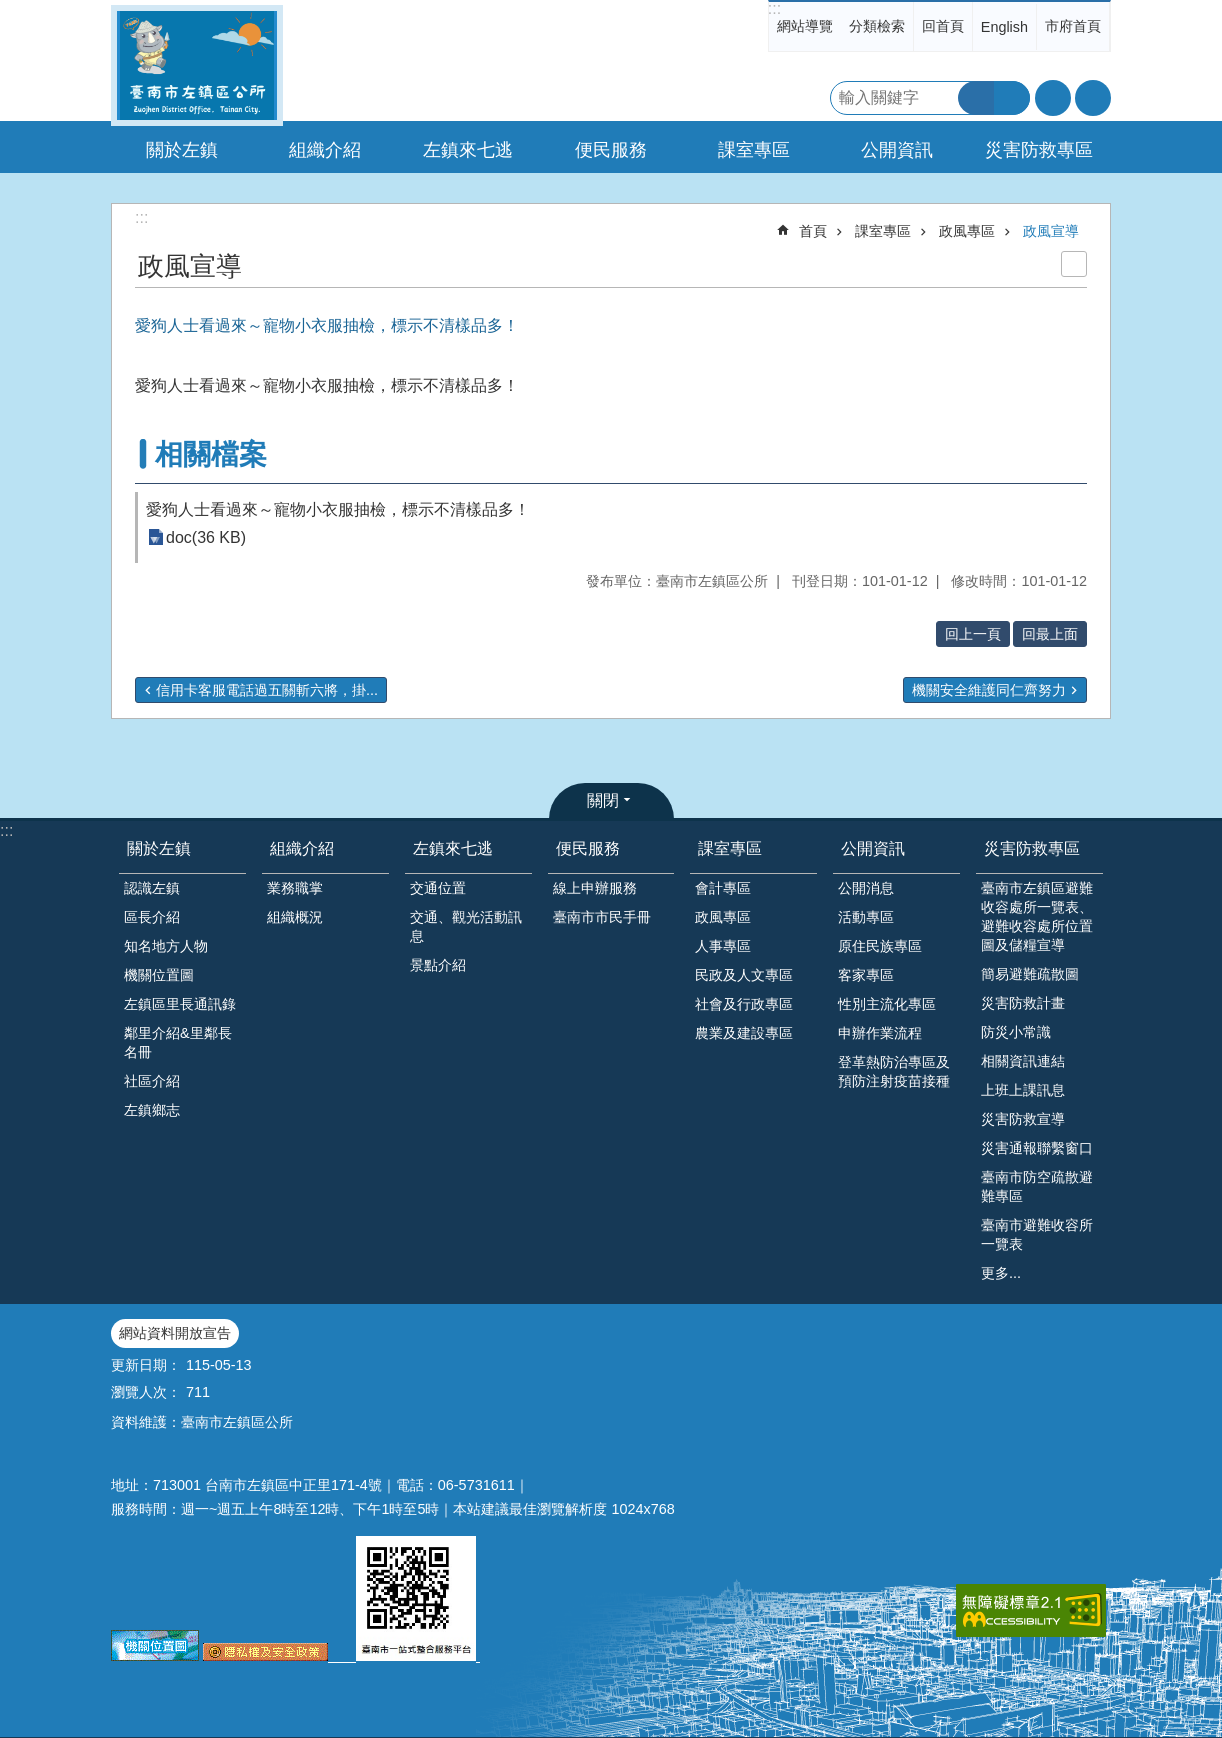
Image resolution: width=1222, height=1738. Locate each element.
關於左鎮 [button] (182, 150)
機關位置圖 (159, 975)
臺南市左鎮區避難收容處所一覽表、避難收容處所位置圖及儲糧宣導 (1037, 916)
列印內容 (1074, 264)
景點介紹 (438, 965)
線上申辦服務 (595, 888)
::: (774, 8)
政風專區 (967, 231)
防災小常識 (1016, 1032)
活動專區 (866, 917)
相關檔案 (211, 454)
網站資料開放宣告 (175, 1333)
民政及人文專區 (744, 975)
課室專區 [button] (754, 150)
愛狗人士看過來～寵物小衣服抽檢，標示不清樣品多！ (338, 509)
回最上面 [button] (1050, 634)
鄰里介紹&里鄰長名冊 (178, 1042)
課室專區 (883, 231)
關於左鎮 (159, 848)
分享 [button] (1093, 98)
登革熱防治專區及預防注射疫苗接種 (894, 1071)
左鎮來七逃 (453, 848)
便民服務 (588, 848)
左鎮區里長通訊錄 (180, 1004)
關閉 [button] (603, 800)
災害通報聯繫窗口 (1037, 1148)
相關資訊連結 (1023, 1061)
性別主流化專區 (887, 1004)
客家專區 (866, 975)
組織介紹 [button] (325, 150)
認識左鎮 (152, 888)
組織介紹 (302, 848)
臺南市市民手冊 (602, 917)
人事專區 (723, 946)
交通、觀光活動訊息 (466, 926)
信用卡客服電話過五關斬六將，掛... (267, 690)
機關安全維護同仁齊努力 (989, 690)
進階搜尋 (1012, 98)
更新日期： (146, 1365)
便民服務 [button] (611, 150)
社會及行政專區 (744, 1004)
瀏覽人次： (146, 1392)
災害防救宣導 (1023, 1119)
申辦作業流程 (880, 1033)
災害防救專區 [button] (1039, 150)
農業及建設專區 (744, 1033)
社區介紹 (152, 1081)
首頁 (813, 231)
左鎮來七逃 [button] (468, 150)
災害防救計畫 (1023, 1003)
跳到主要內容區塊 (10, 10)
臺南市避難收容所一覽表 (1037, 1234)
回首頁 (943, 26)
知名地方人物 (166, 946)
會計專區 (723, 888)
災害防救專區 (1032, 848)
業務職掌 (295, 888)
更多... (1001, 1273)
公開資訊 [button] (897, 150)
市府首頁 (1073, 26)
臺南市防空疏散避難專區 (1037, 1186)
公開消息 (866, 888)
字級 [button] (1053, 98)
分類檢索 (877, 26)
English (1004, 27)
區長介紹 (152, 917)
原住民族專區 (880, 946)
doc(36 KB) (206, 537)
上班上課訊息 (1023, 1090)
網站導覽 (805, 26)
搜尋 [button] (976, 98)
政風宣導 (1051, 231)
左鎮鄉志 (152, 1110)
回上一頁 (973, 634)
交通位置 (438, 888)
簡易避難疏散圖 (1030, 974)
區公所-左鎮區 (197, 65)
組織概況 (295, 917)
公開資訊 (873, 848)
